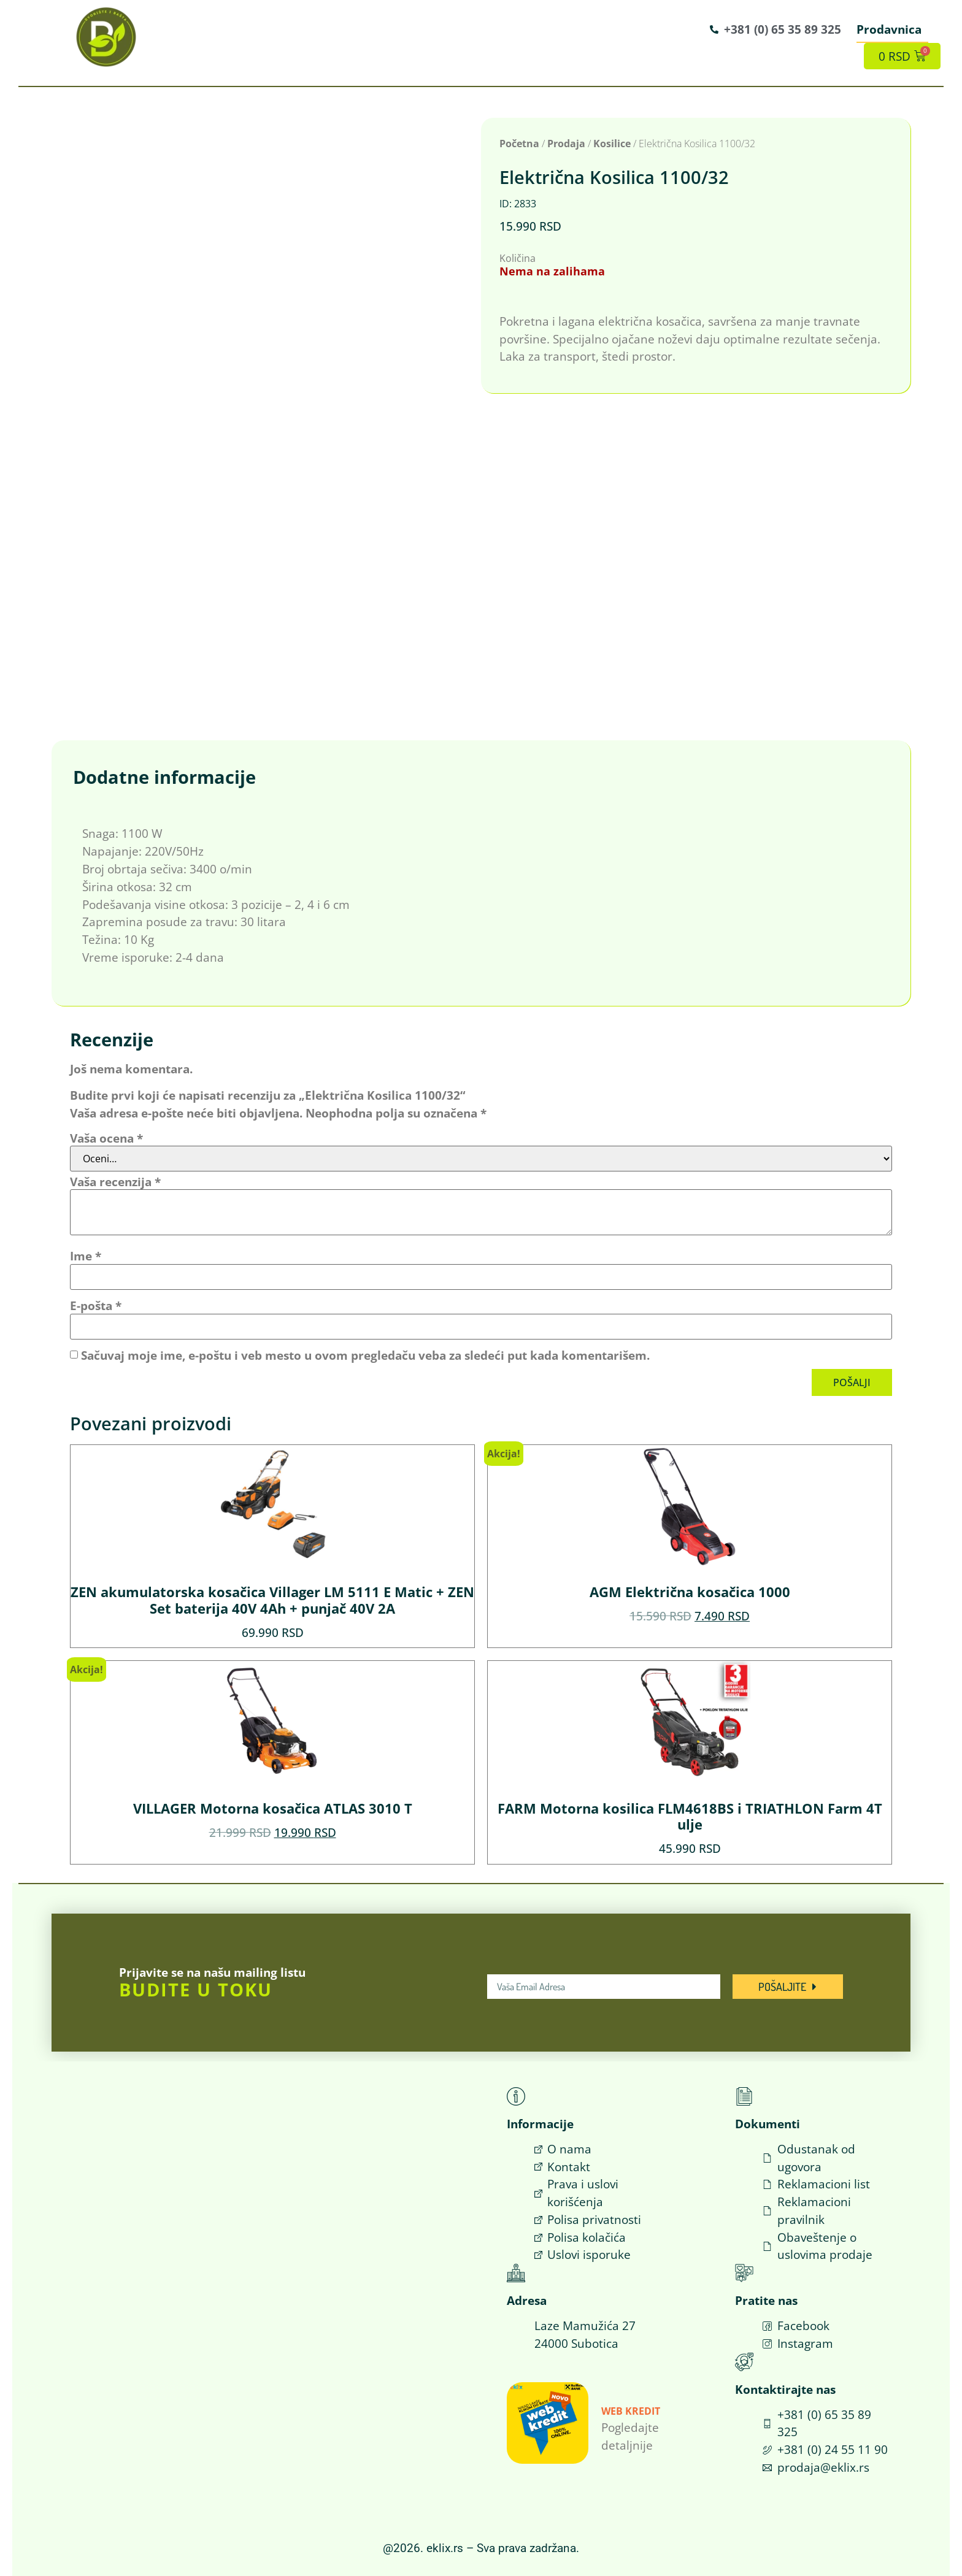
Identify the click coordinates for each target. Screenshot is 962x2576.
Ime (85, 1256)
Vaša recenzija (115, 1181)
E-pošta (95, 1305)
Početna (519, 143)
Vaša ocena (106, 1138)
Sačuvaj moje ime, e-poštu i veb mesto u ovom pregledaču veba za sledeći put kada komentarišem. (365, 1355)
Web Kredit (630, 2411)
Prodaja (566, 143)
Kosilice (612, 143)
